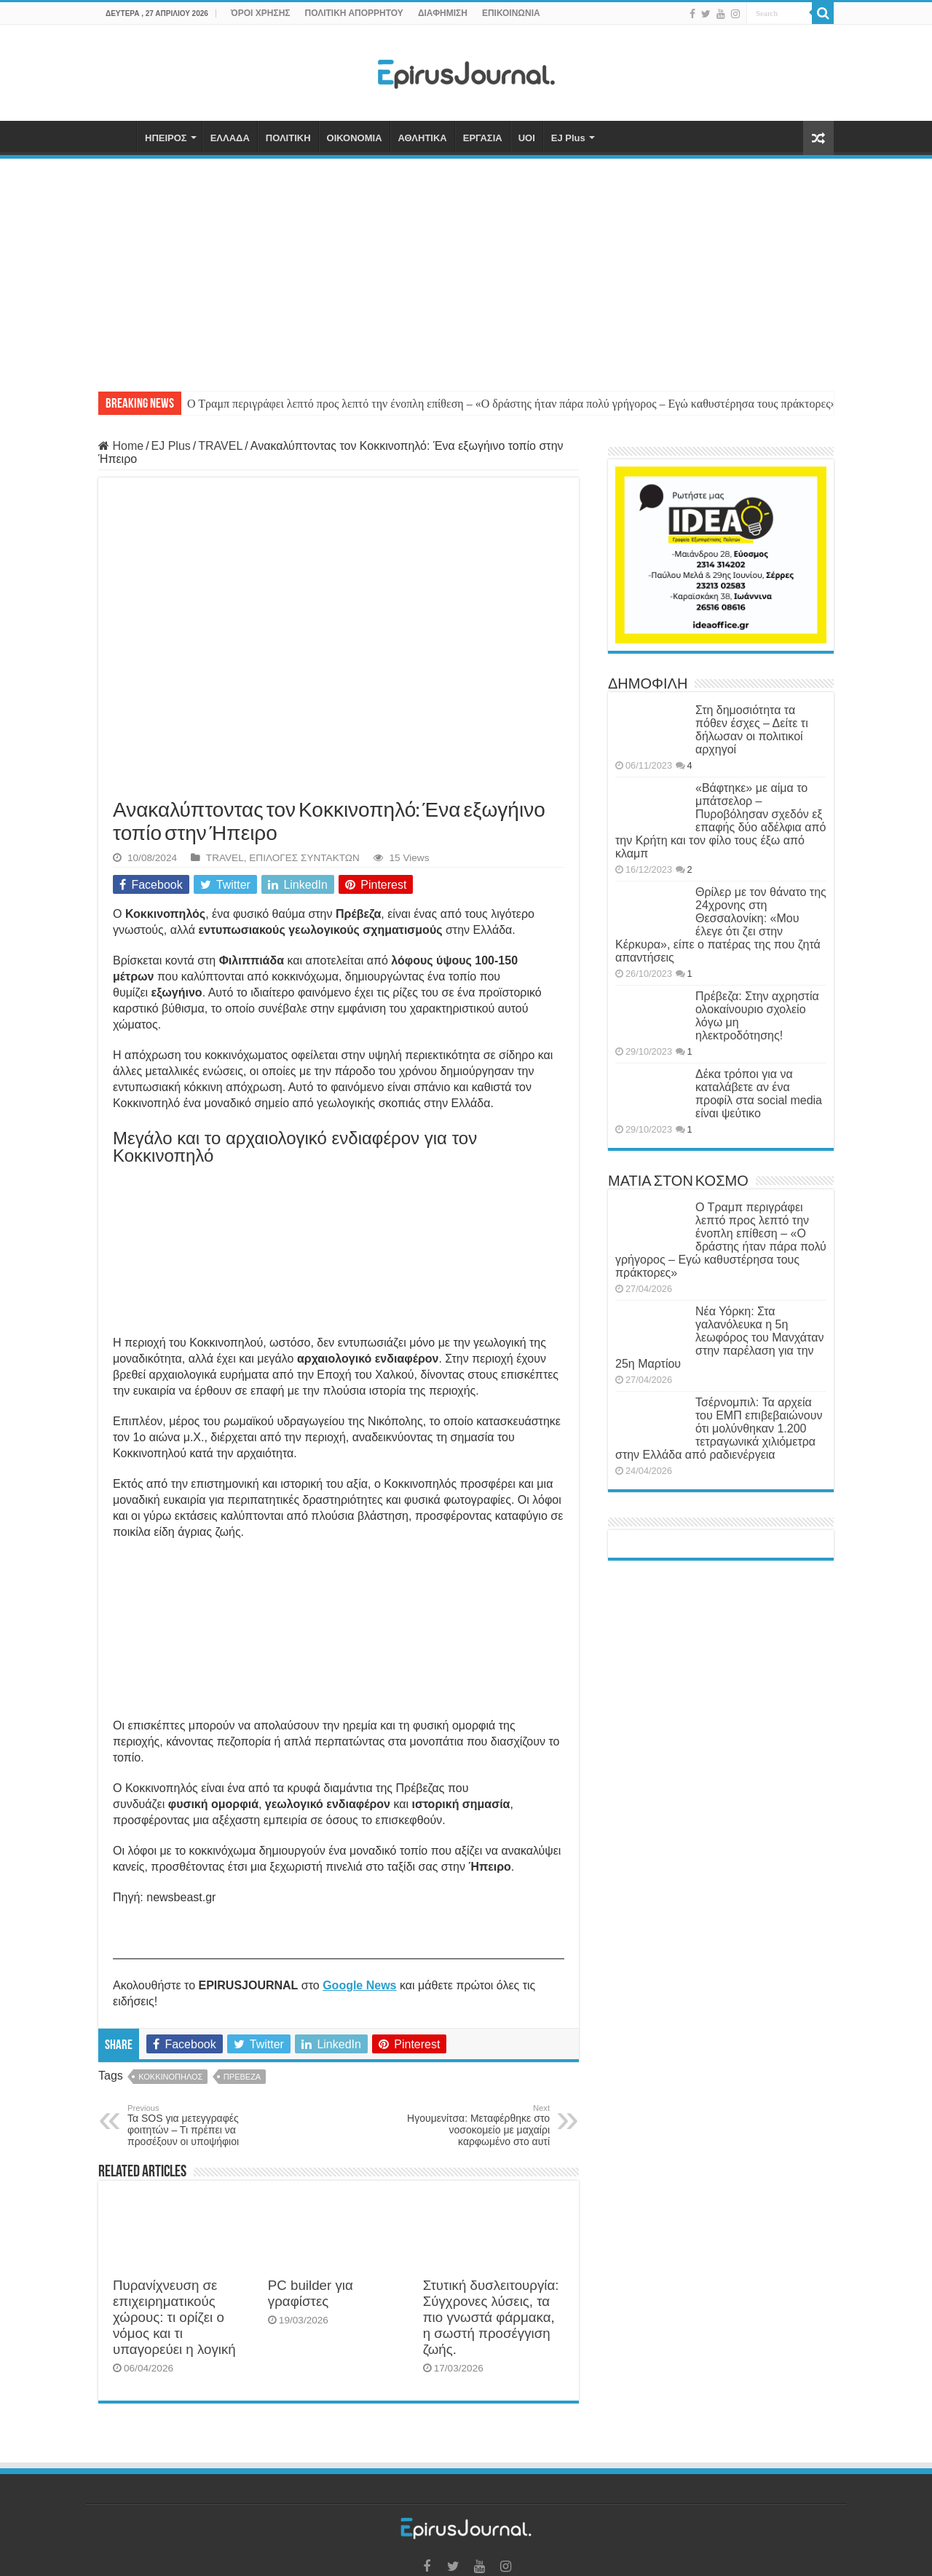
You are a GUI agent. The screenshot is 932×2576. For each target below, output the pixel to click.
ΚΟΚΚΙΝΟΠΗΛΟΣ (170, 2076)
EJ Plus (568, 137)
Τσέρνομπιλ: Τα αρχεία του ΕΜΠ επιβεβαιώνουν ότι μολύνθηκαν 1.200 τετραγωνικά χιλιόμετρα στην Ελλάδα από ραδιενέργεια (718, 1428)
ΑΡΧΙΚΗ (117, 136)
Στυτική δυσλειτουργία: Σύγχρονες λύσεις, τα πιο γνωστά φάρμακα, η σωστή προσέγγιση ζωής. (491, 2317)
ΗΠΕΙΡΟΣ (166, 137)
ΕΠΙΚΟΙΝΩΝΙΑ (511, 13)
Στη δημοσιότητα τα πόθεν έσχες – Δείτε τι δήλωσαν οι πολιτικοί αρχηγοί (751, 730)
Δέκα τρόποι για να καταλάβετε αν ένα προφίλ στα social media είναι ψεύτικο (758, 1093)
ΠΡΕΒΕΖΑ (242, 2076)
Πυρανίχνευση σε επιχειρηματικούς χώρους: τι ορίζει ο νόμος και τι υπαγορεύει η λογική (174, 2317)
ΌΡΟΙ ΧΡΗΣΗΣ (261, 13)
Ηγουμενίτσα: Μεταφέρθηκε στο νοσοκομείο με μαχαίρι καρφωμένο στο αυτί (475, 2125)
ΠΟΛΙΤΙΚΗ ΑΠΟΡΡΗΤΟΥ (354, 13)
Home (120, 446)
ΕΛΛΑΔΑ (230, 137)
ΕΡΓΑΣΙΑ (482, 137)
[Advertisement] (466, 268)
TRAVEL (220, 446)
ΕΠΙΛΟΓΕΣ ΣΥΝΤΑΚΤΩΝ (304, 857)
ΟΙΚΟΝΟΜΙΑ (354, 137)
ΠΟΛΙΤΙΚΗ (288, 137)
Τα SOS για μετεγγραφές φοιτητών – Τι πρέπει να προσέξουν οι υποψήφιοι (202, 2125)
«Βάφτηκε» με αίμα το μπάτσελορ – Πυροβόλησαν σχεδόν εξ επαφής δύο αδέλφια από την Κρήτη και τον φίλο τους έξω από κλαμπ (720, 821)
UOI (526, 137)
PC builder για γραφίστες (310, 2293)
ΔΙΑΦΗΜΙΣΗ (442, 13)
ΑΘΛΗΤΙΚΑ (422, 137)
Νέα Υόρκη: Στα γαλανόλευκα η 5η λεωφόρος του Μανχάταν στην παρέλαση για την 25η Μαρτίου (719, 1337)
